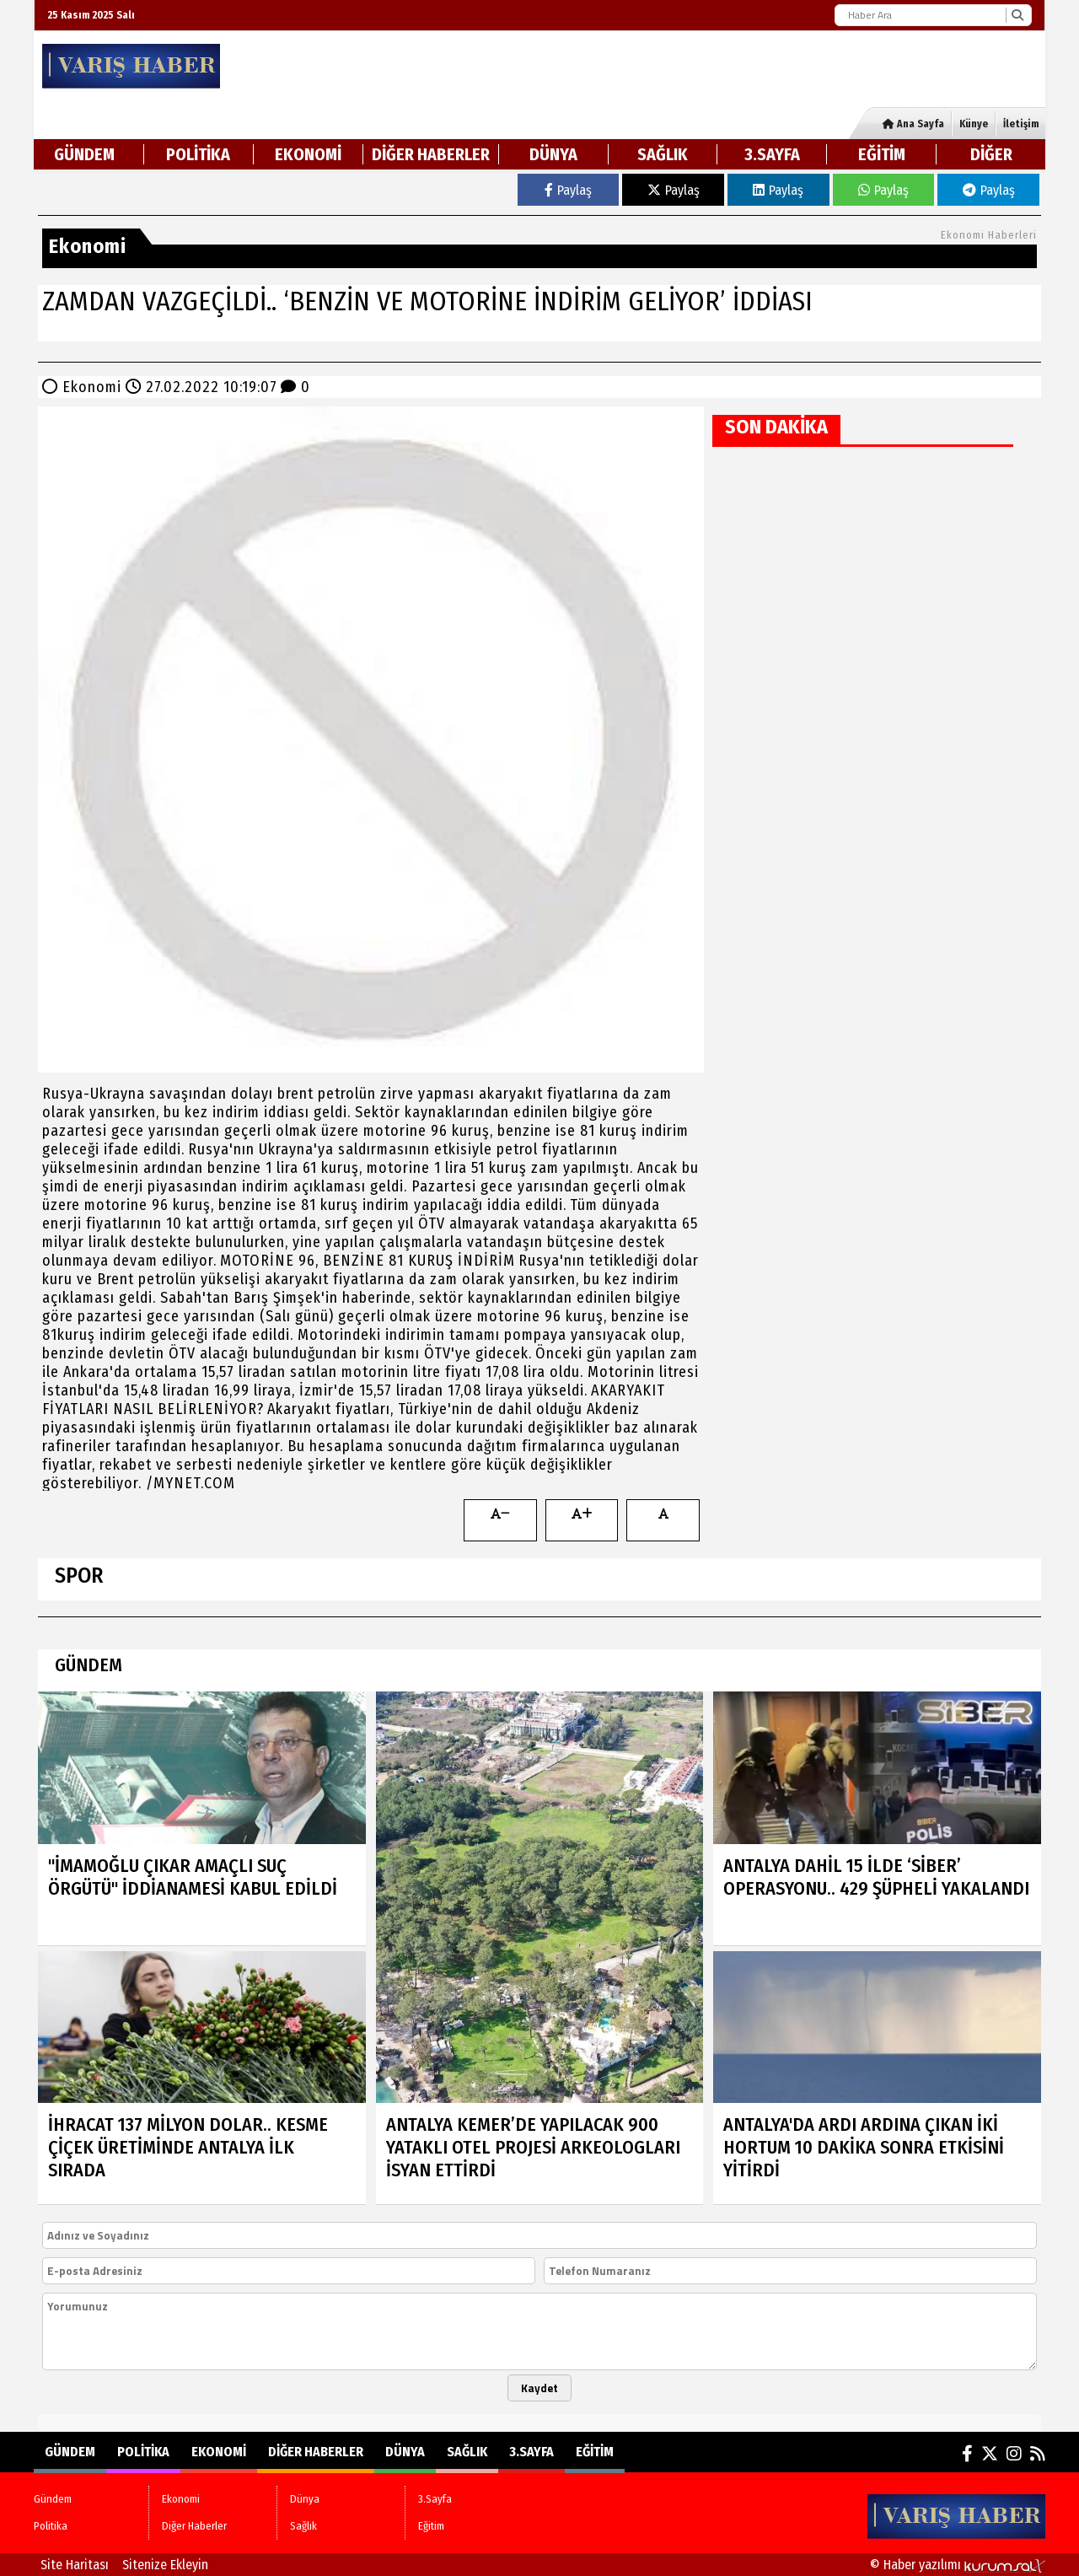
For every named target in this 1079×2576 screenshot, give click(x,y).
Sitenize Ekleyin (165, 2565)
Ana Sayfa (913, 124)
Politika (198, 154)
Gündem (84, 154)
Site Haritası (74, 2565)
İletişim (1021, 124)
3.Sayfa (772, 154)
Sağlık (662, 154)
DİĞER (991, 154)
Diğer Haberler (431, 154)
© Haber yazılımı (957, 2565)
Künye (973, 124)
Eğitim (881, 154)
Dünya (553, 154)
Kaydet (539, 2388)
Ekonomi (308, 154)
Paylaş (568, 190)
